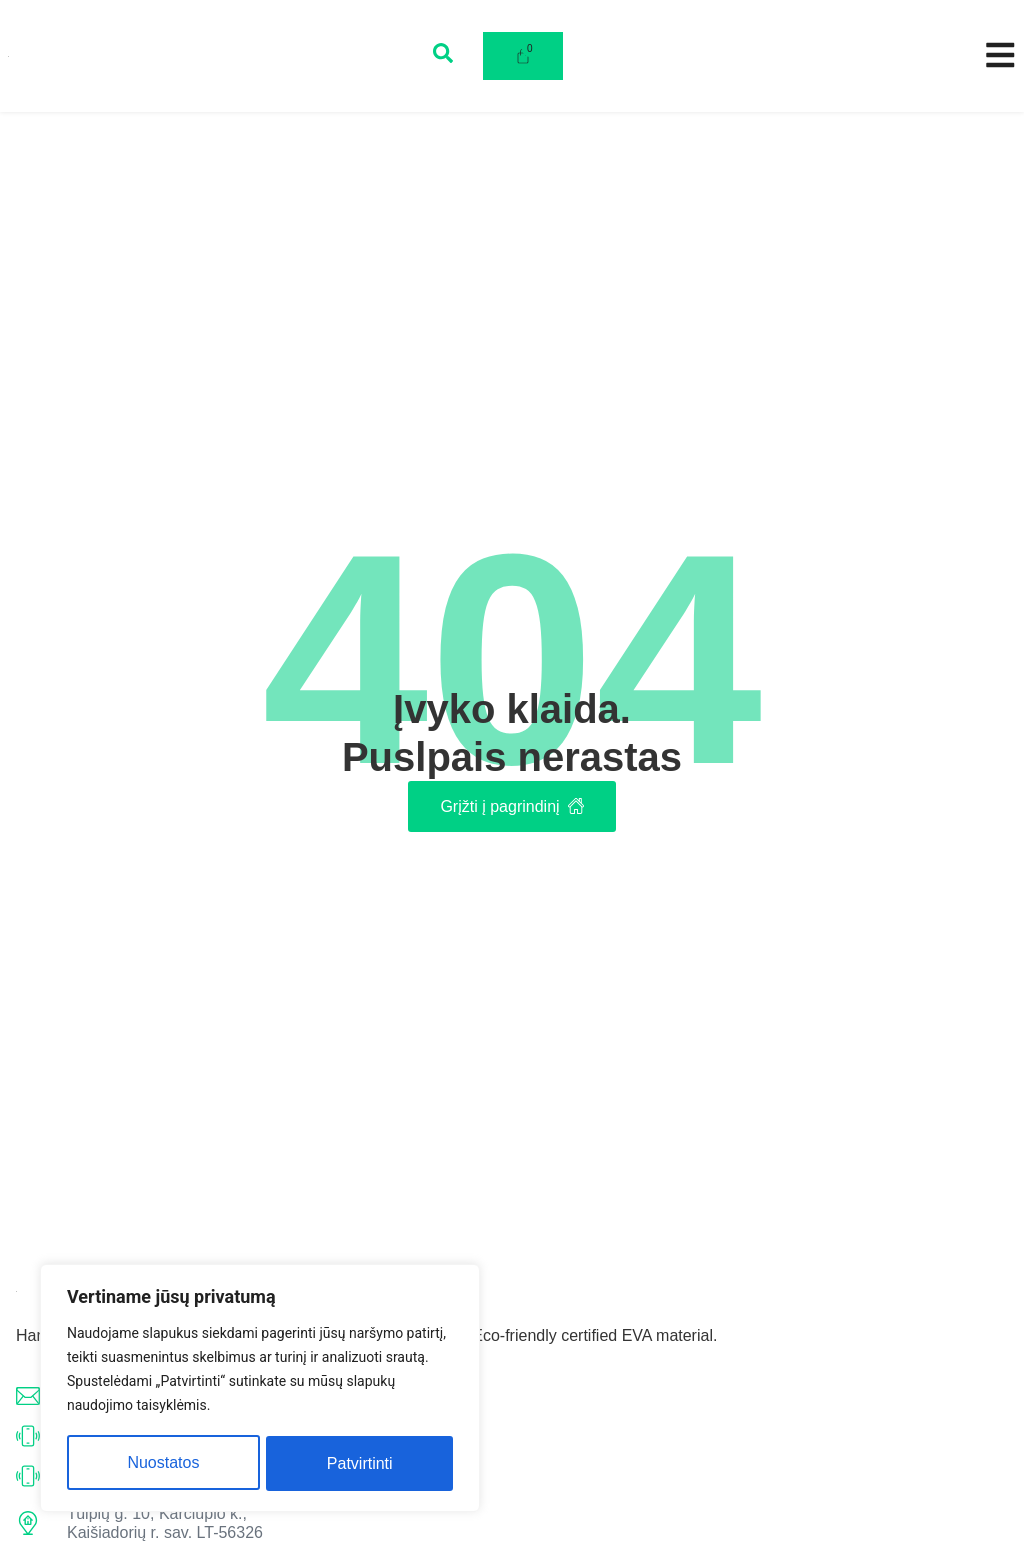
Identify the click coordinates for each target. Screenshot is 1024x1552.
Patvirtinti (360, 1463)
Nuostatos (163, 1463)
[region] (260, 1389)
